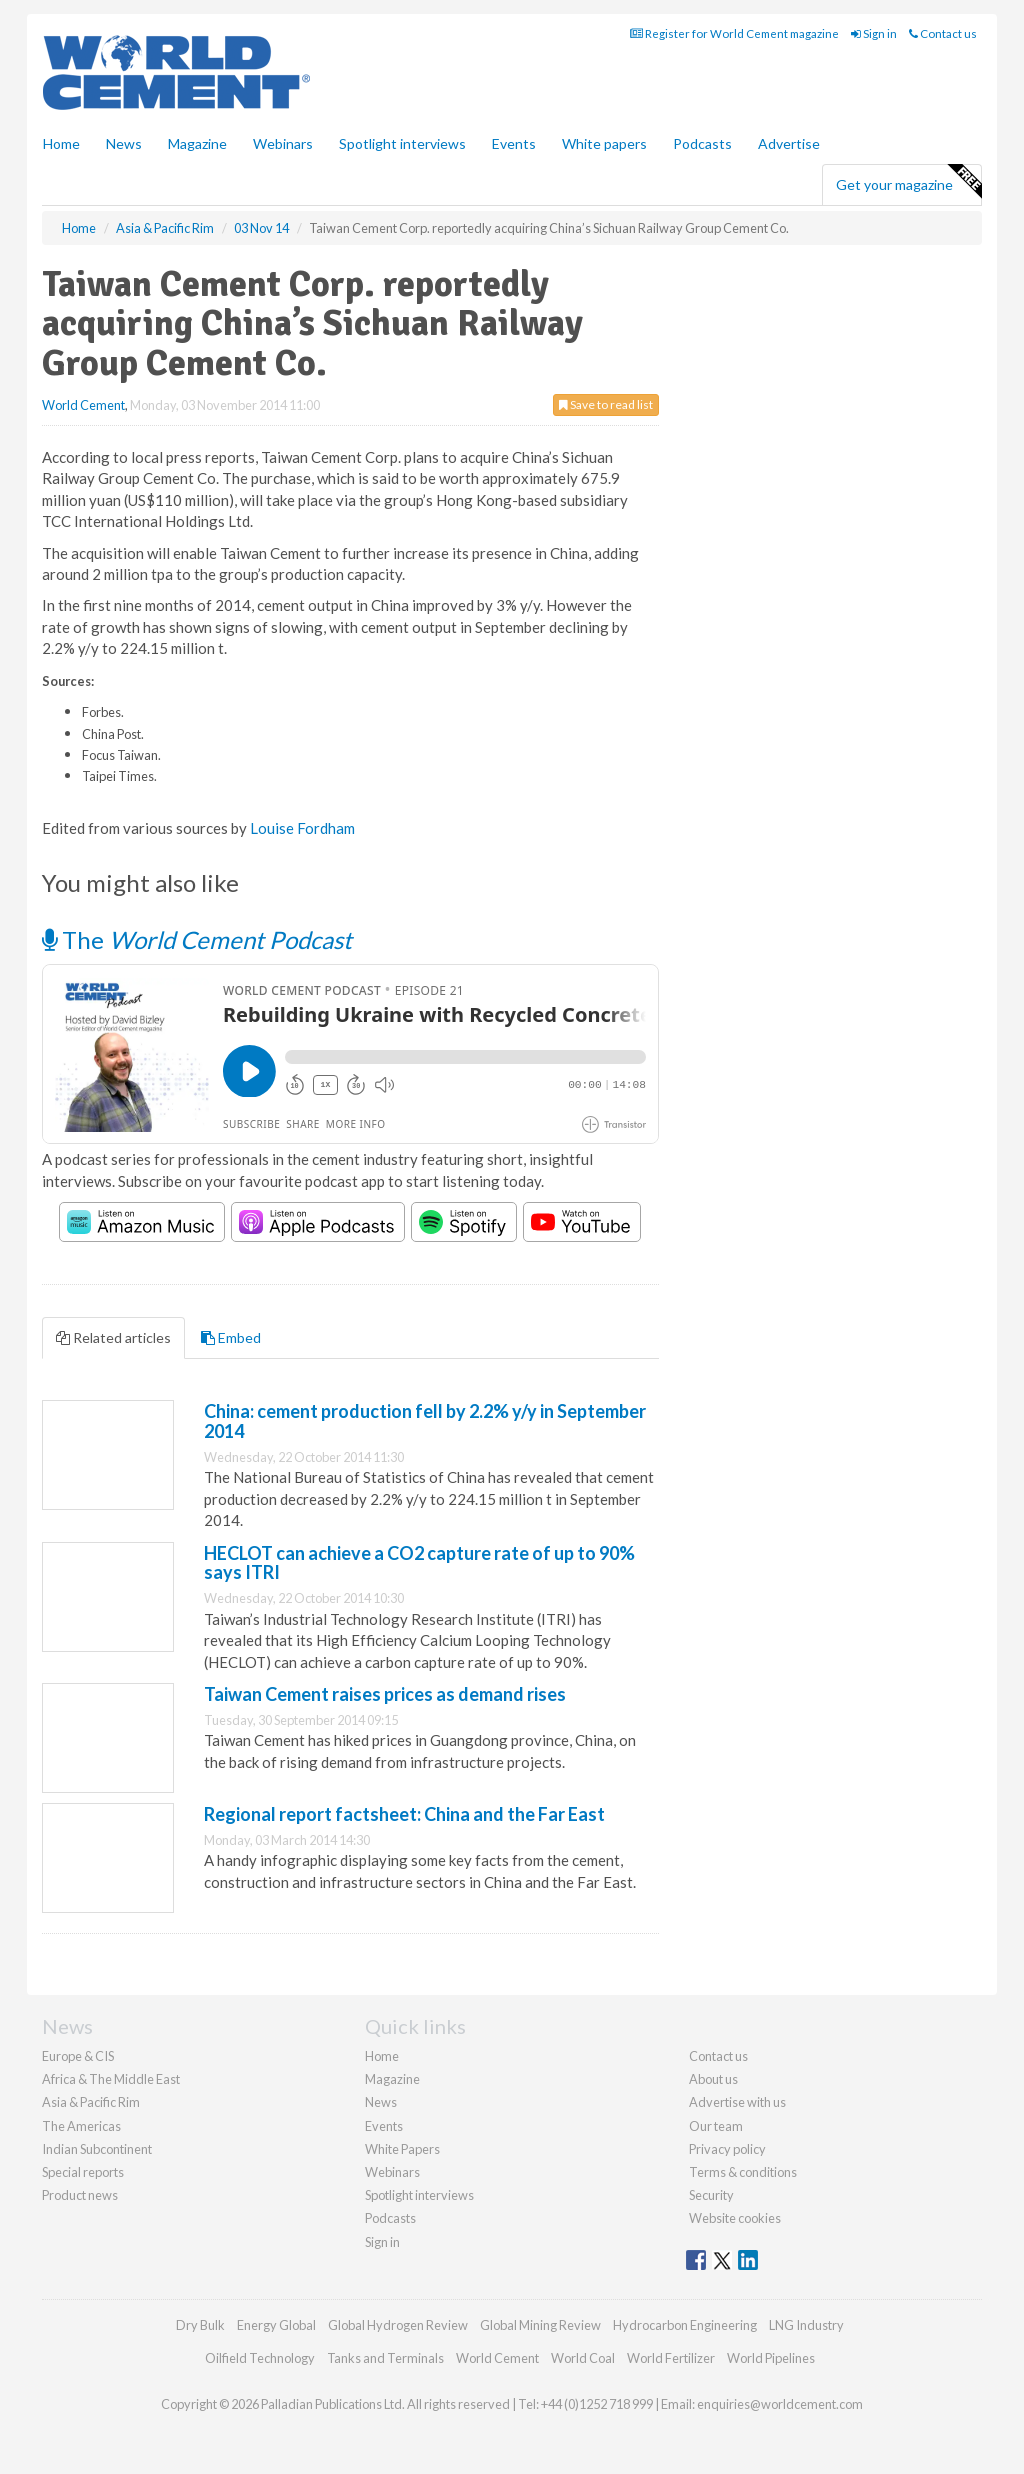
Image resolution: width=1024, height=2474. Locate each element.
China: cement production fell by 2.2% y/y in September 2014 (425, 1421)
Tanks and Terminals (385, 2358)
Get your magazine (908, 182)
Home (61, 143)
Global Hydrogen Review (398, 2325)
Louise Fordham (302, 828)
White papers (604, 143)
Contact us (943, 33)
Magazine (197, 143)
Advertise (789, 143)
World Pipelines (771, 2358)
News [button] (124, 143)
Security (711, 2195)
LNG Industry (806, 2325)
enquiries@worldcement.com (780, 2404)
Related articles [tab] (113, 1337)
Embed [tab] (231, 1337)
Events (514, 143)
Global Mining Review (540, 2325)
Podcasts (702, 143)
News (381, 2102)
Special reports (83, 2172)
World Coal (583, 2358)
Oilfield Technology (260, 2358)
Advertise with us (737, 2102)
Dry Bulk (200, 2325)
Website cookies (735, 2218)
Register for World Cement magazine (734, 33)
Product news (80, 2195)
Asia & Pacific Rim (91, 2102)
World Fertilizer (671, 2358)
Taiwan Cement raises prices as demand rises (385, 1694)
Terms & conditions (743, 2172)
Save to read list (606, 404)
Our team (716, 2126)
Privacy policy (727, 2149)
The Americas (81, 2126)
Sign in (874, 33)
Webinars (283, 143)
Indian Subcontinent (97, 2149)
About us (713, 2079)
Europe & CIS (78, 2056)
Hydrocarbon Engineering (685, 2325)
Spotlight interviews (402, 143)
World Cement (83, 405)
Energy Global (276, 2325)
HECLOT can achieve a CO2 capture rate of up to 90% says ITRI (419, 1563)
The (197, 939)
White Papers (402, 2149)
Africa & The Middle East (111, 2079)
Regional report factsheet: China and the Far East (404, 1814)
